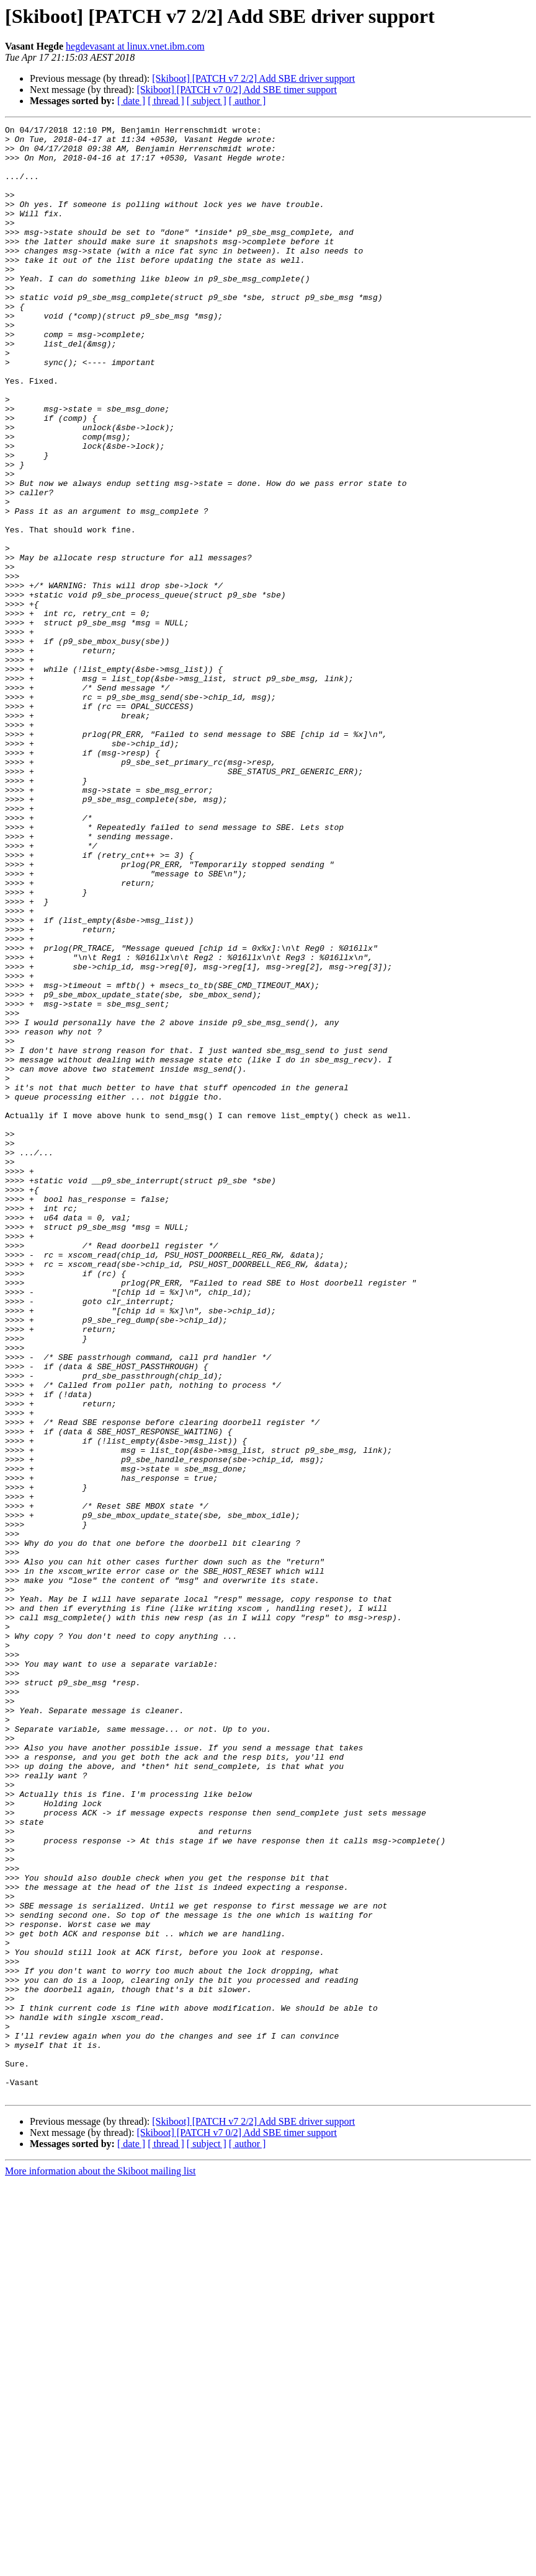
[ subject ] (206, 100)
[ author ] (247, 100)
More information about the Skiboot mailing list (100, 2565)
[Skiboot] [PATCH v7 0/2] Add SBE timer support (236, 89)
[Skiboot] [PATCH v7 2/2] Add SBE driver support (253, 78)
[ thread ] (166, 100)
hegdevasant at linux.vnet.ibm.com (135, 46)
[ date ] (131, 100)
